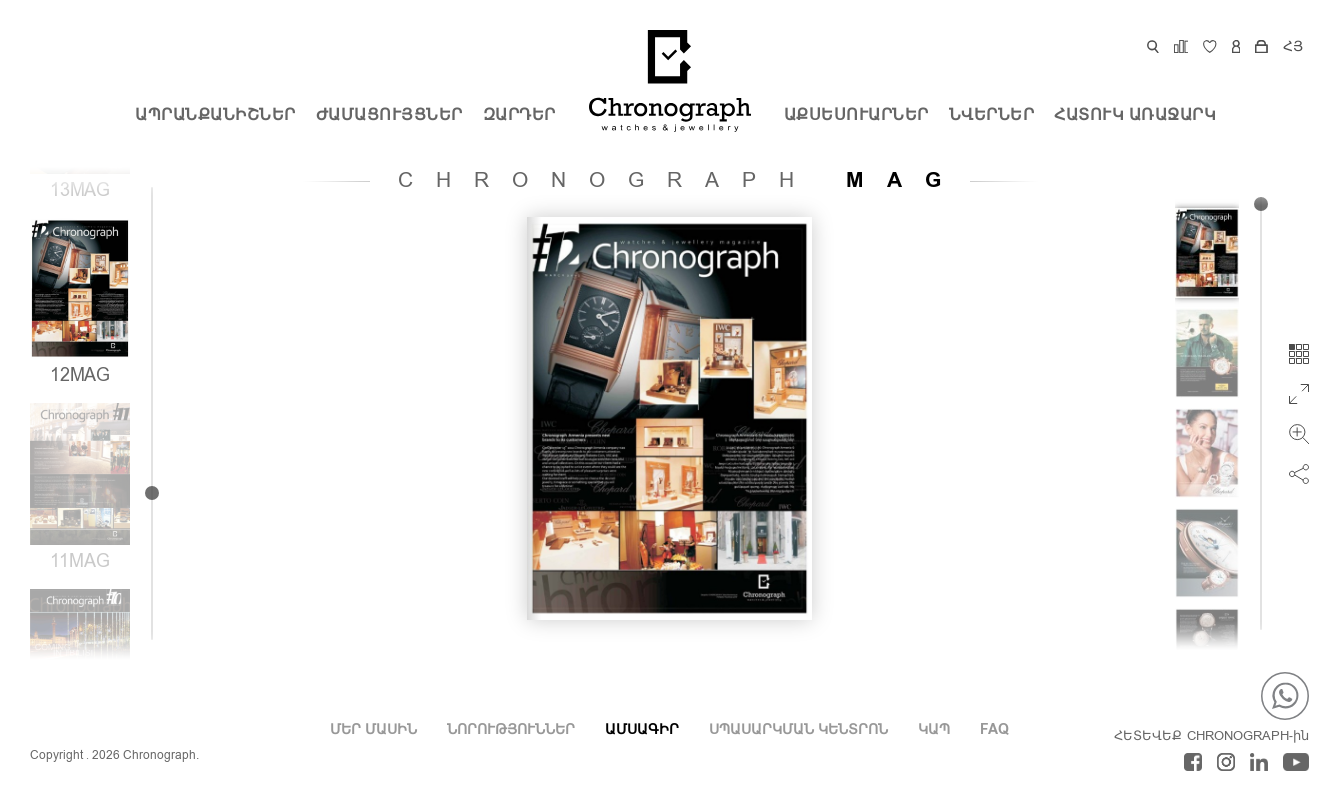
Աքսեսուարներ (856, 116)
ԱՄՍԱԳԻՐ (642, 730)
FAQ (994, 730)
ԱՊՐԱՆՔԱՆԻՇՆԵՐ (215, 116)
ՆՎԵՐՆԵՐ (992, 116)
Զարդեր (519, 116)
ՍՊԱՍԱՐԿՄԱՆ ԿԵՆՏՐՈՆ (798, 730)
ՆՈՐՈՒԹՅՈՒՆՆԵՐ (511, 730)
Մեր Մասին (373, 730)
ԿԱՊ (934, 730)
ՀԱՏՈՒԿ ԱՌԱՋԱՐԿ (1135, 116)
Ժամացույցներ (389, 116)
